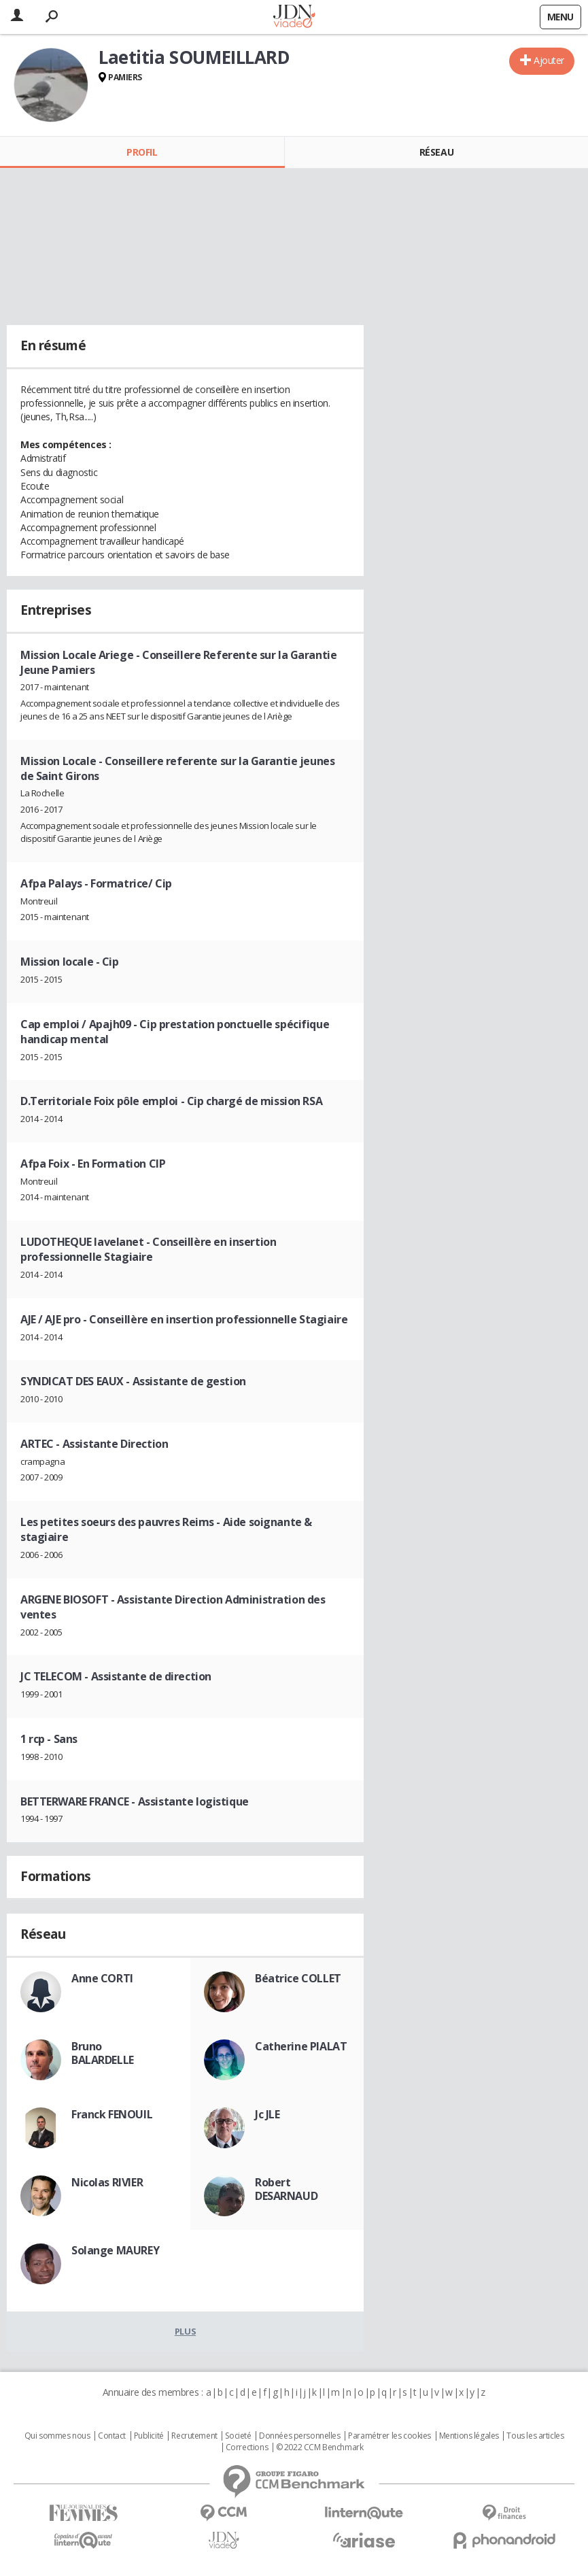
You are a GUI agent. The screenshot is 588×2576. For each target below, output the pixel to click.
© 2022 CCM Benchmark (320, 2447)
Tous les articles (535, 2436)
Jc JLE (267, 2114)
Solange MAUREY (115, 2250)
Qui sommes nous (57, 2436)
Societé (238, 2436)
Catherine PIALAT (301, 2046)
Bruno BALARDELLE (102, 2053)
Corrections (247, 2447)
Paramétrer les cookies (389, 2436)
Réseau (436, 152)
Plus (185, 2331)
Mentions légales (469, 2436)
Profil (141, 152)
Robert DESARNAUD (286, 2189)
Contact (112, 2436)
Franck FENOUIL (111, 2114)
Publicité (149, 2436)
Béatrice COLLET (298, 1978)
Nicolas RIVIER (107, 2182)
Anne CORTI (102, 1978)
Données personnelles (300, 2436)
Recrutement (194, 2436)
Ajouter (549, 60)
